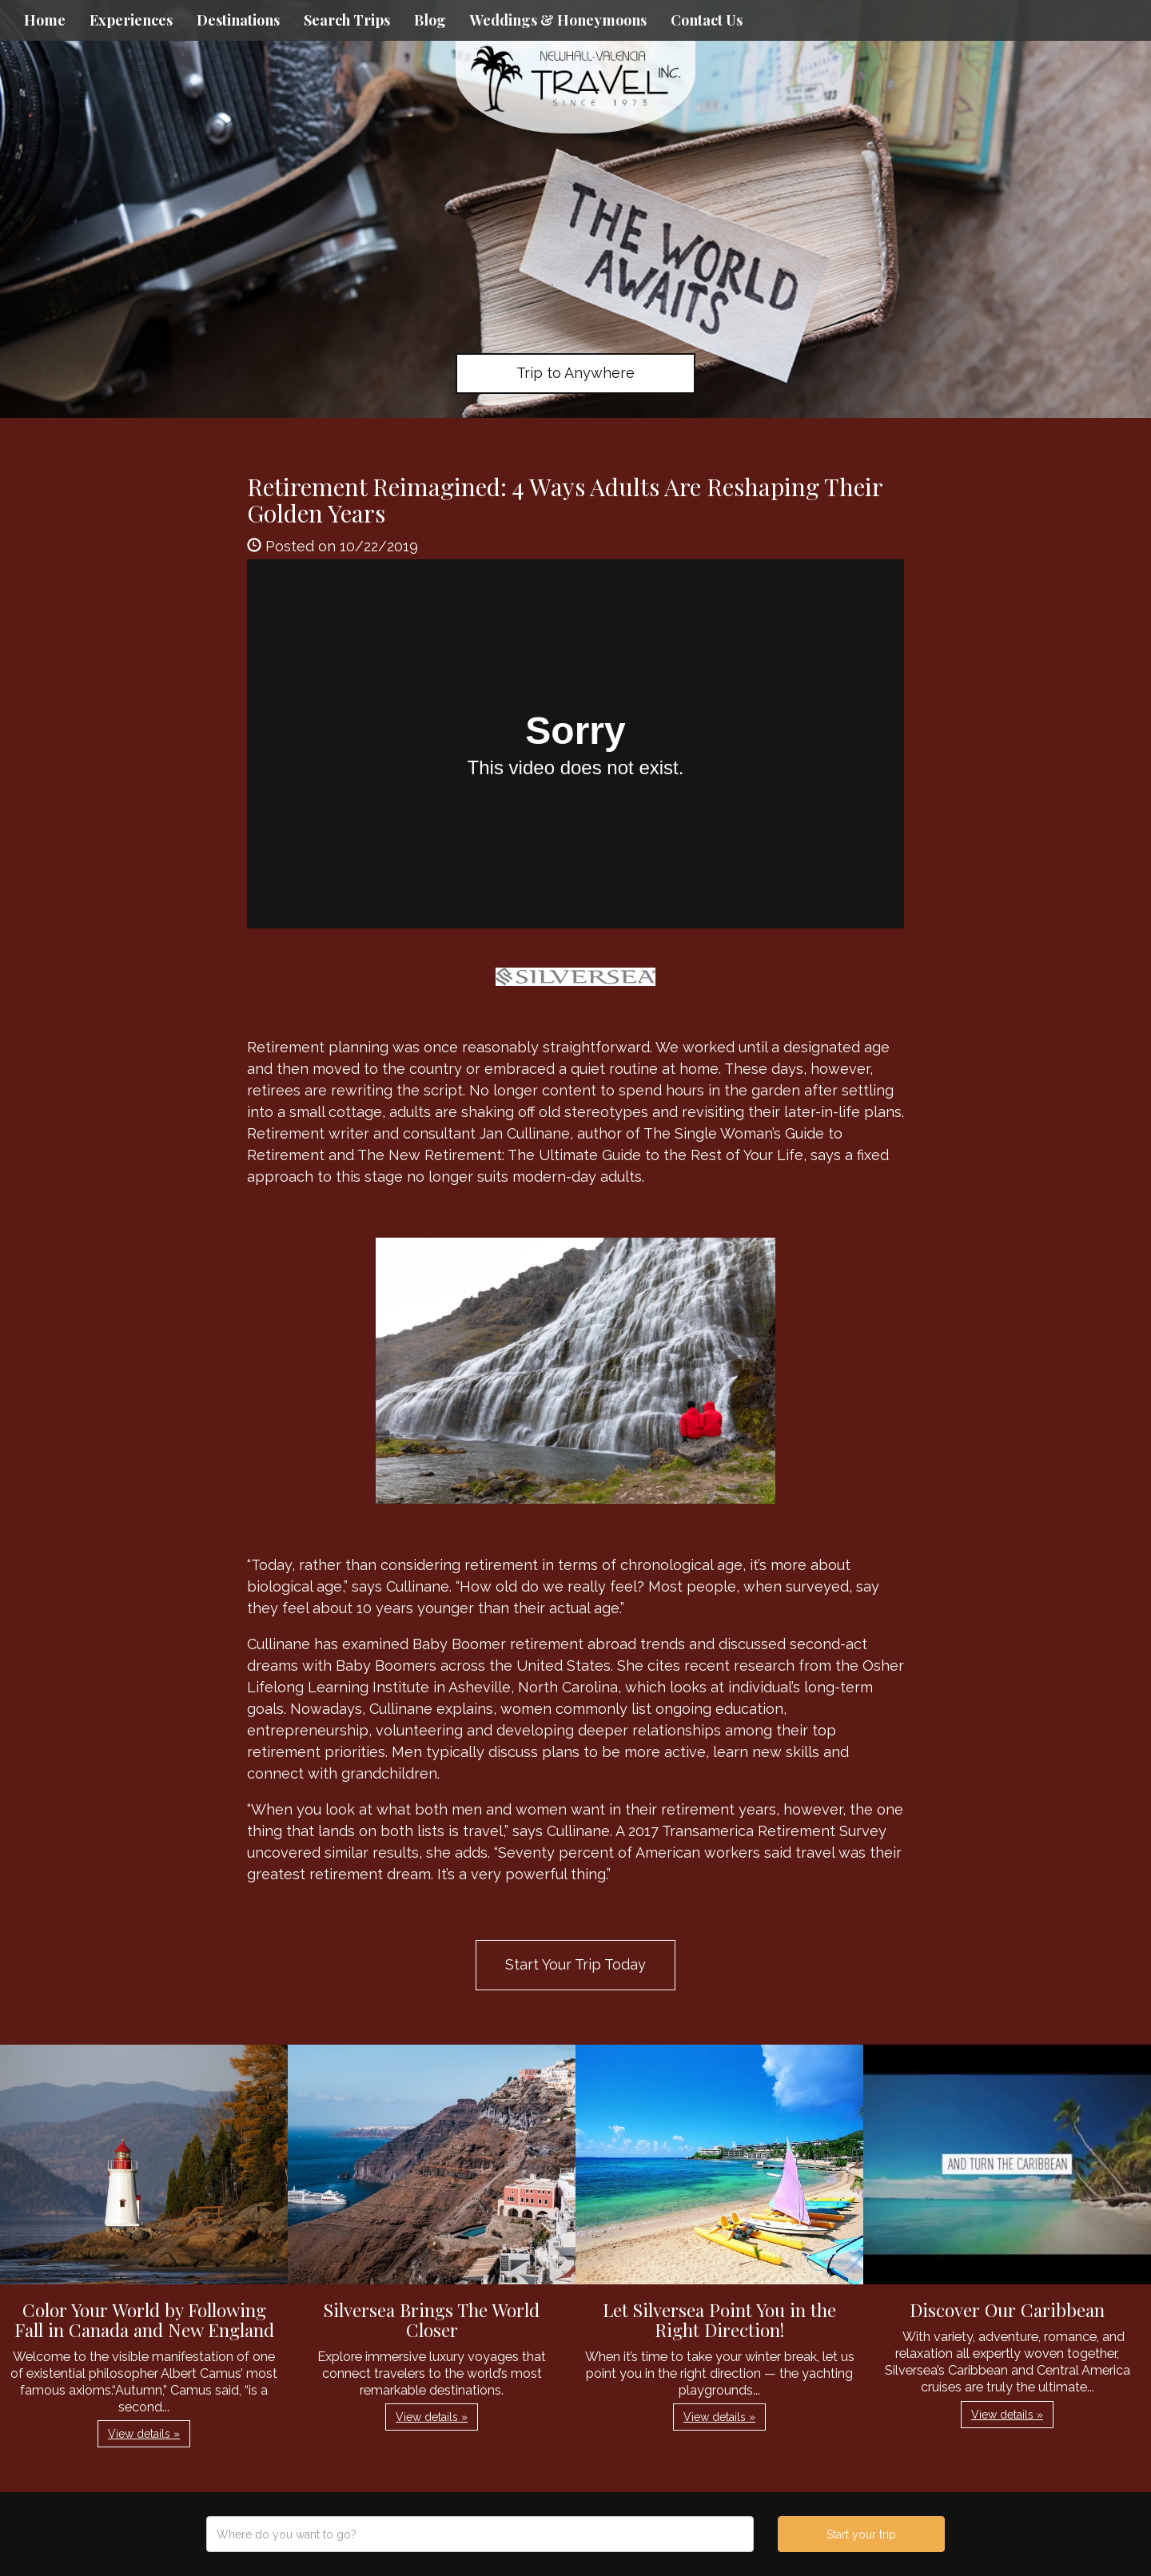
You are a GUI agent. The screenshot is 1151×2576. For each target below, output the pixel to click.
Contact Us (707, 20)
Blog (430, 20)
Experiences (131, 20)
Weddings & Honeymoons (558, 20)
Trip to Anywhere (575, 372)
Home (45, 20)
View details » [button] (144, 2433)
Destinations (238, 20)
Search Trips (347, 20)
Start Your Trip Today (575, 1964)
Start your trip (861, 2534)
